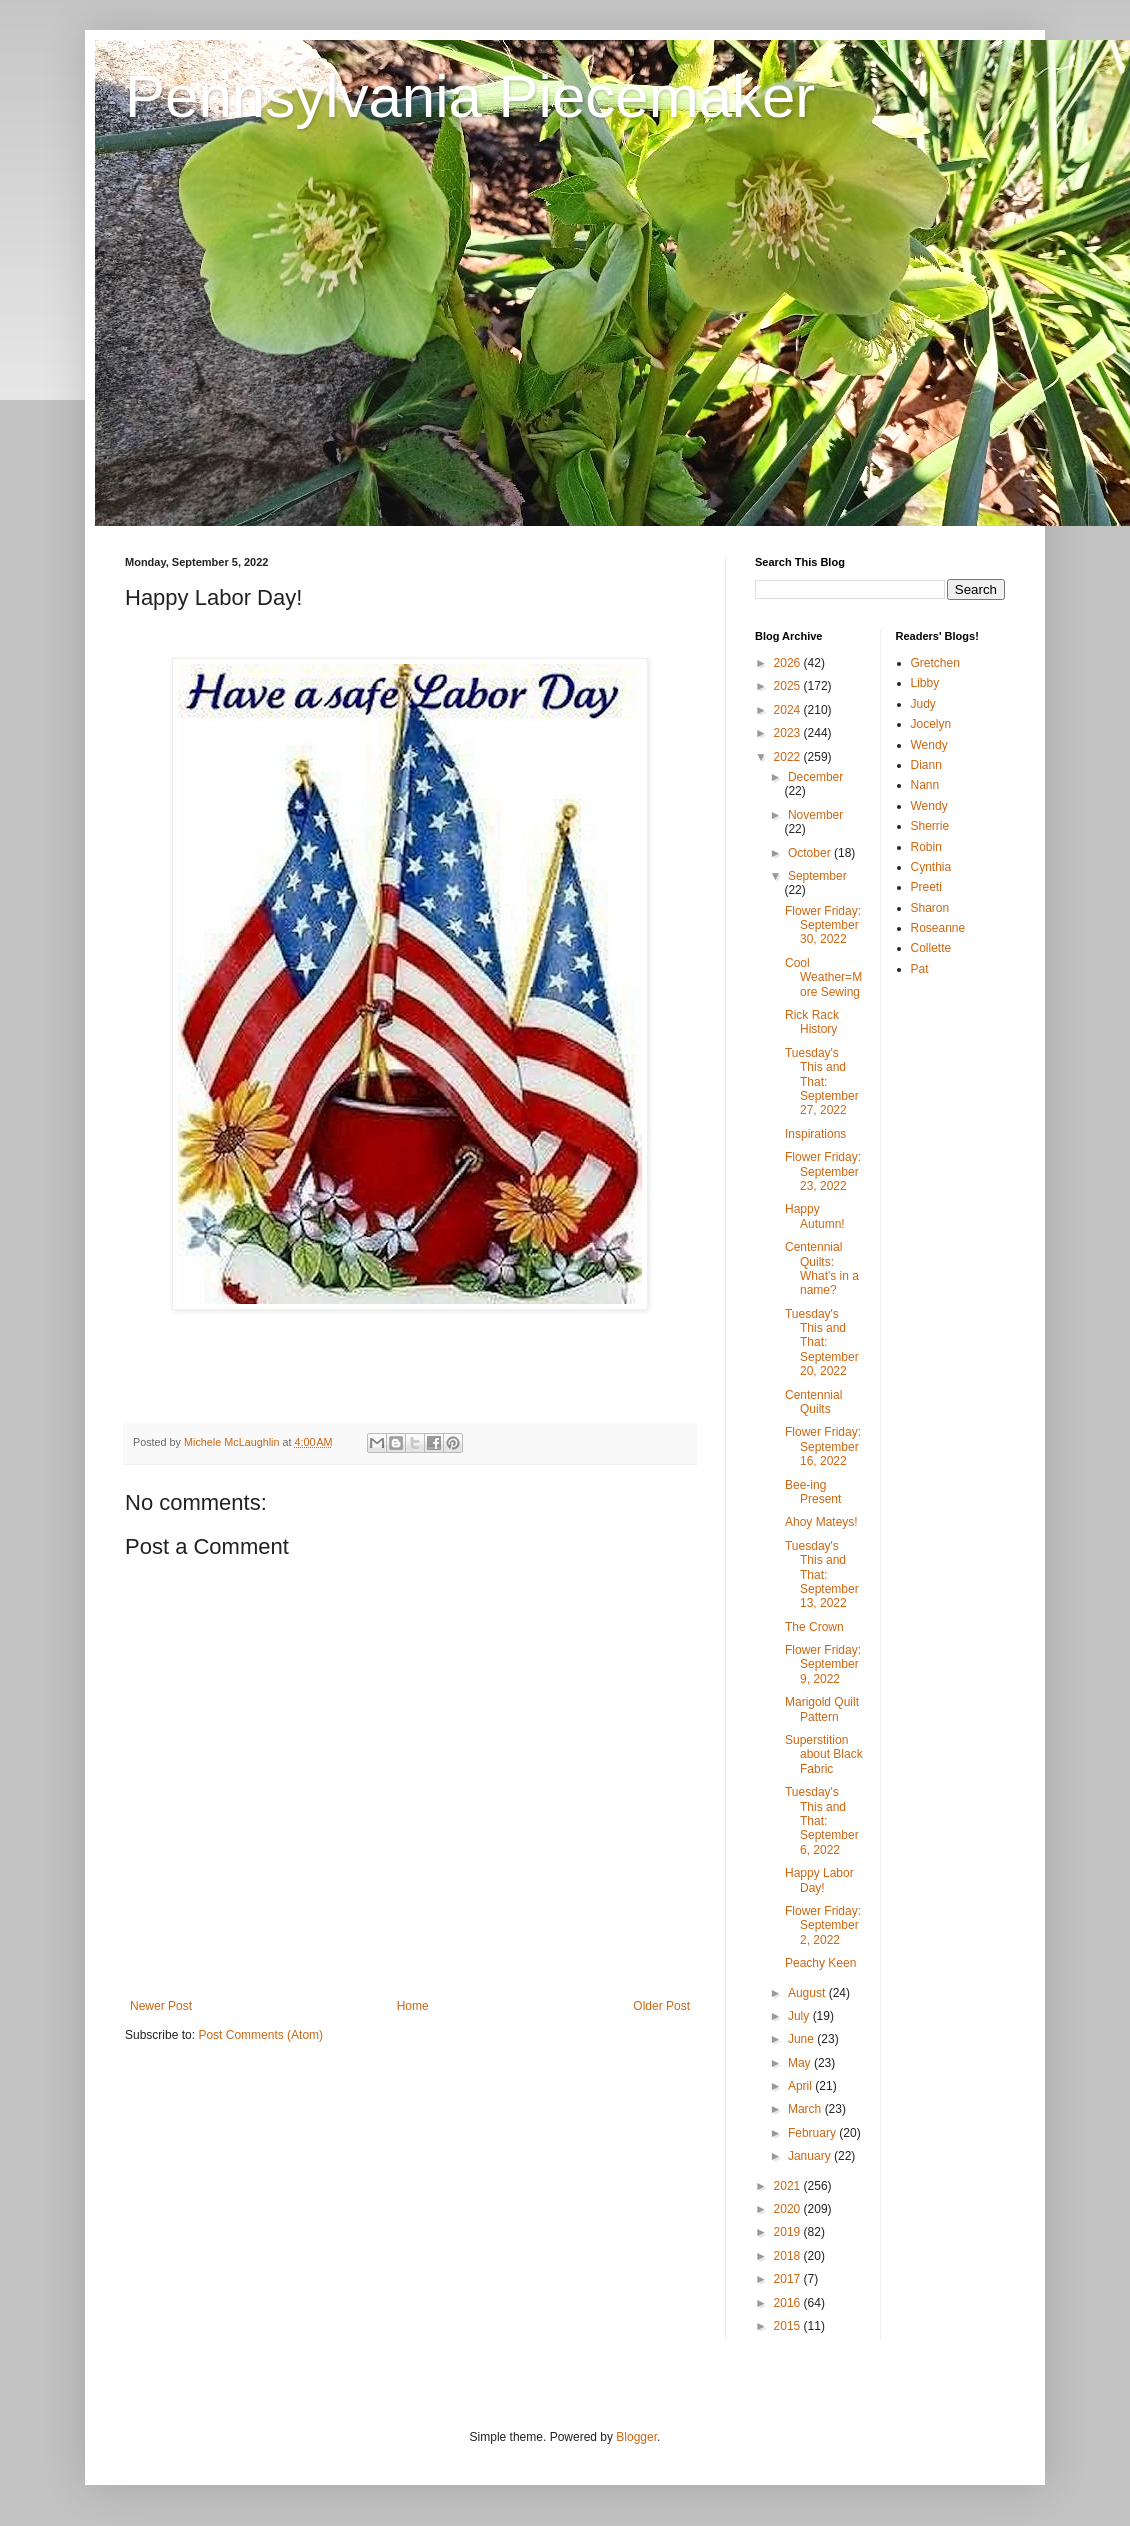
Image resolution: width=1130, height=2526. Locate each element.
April (801, 2086)
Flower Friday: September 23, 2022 (823, 1171)
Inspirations (815, 1134)
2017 (789, 2279)
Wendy (929, 745)
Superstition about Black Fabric (824, 1754)
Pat (920, 969)
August (808, 1993)
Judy (923, 704)
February (813, 2133)
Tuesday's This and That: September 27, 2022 (822, 1082)
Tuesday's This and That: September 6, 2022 (822, 1821)
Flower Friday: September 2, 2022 (823, 1925)
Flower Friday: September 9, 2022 (823, 1664)
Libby (925, 683)
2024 (789, 710)
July (800, 2016)
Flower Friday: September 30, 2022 (823, 925)
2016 (789, 2303)
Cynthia (931, 867)
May (801, 2063)
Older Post (661, 2006)
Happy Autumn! (815, 1216)
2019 (789, 2232)
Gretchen (935, 663)
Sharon (930, 908)
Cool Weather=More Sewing (823, 977)
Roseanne (938, 928)
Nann (925, 785)
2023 (789, 733)
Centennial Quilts (813, 1402)
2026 (789, 663)
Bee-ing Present (813, 1492)
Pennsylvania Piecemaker (470, 96)
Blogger (636, 2437)
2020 (789, 2209)
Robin (926, 847)
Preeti (926, 887)
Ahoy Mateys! (821, 1522)
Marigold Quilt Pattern (822, 1709)
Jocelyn (931, 724)
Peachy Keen (820, 1963)
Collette (931, 948)
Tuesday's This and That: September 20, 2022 (822, 1343)
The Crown (814, 1627)
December (815, 777)
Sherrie (930, 826)
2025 (789, 686)
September (817, 876)
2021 (789, 2186)
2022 (789, 757)
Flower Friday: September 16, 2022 (823, 1446)
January (811, 2156)
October (811, 853)
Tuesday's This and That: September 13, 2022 (822, 1575)
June (802, 2039)
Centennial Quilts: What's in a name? (822, 1268)
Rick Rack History (812, 1022)
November (815, 815)
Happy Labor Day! (819, 1880)
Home (413, 2006)
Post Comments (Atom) (260, 2035)
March (806, 2109)
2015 (789, 2326)
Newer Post (161, 2006)
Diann (926, 765)
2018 (789, 2256)
